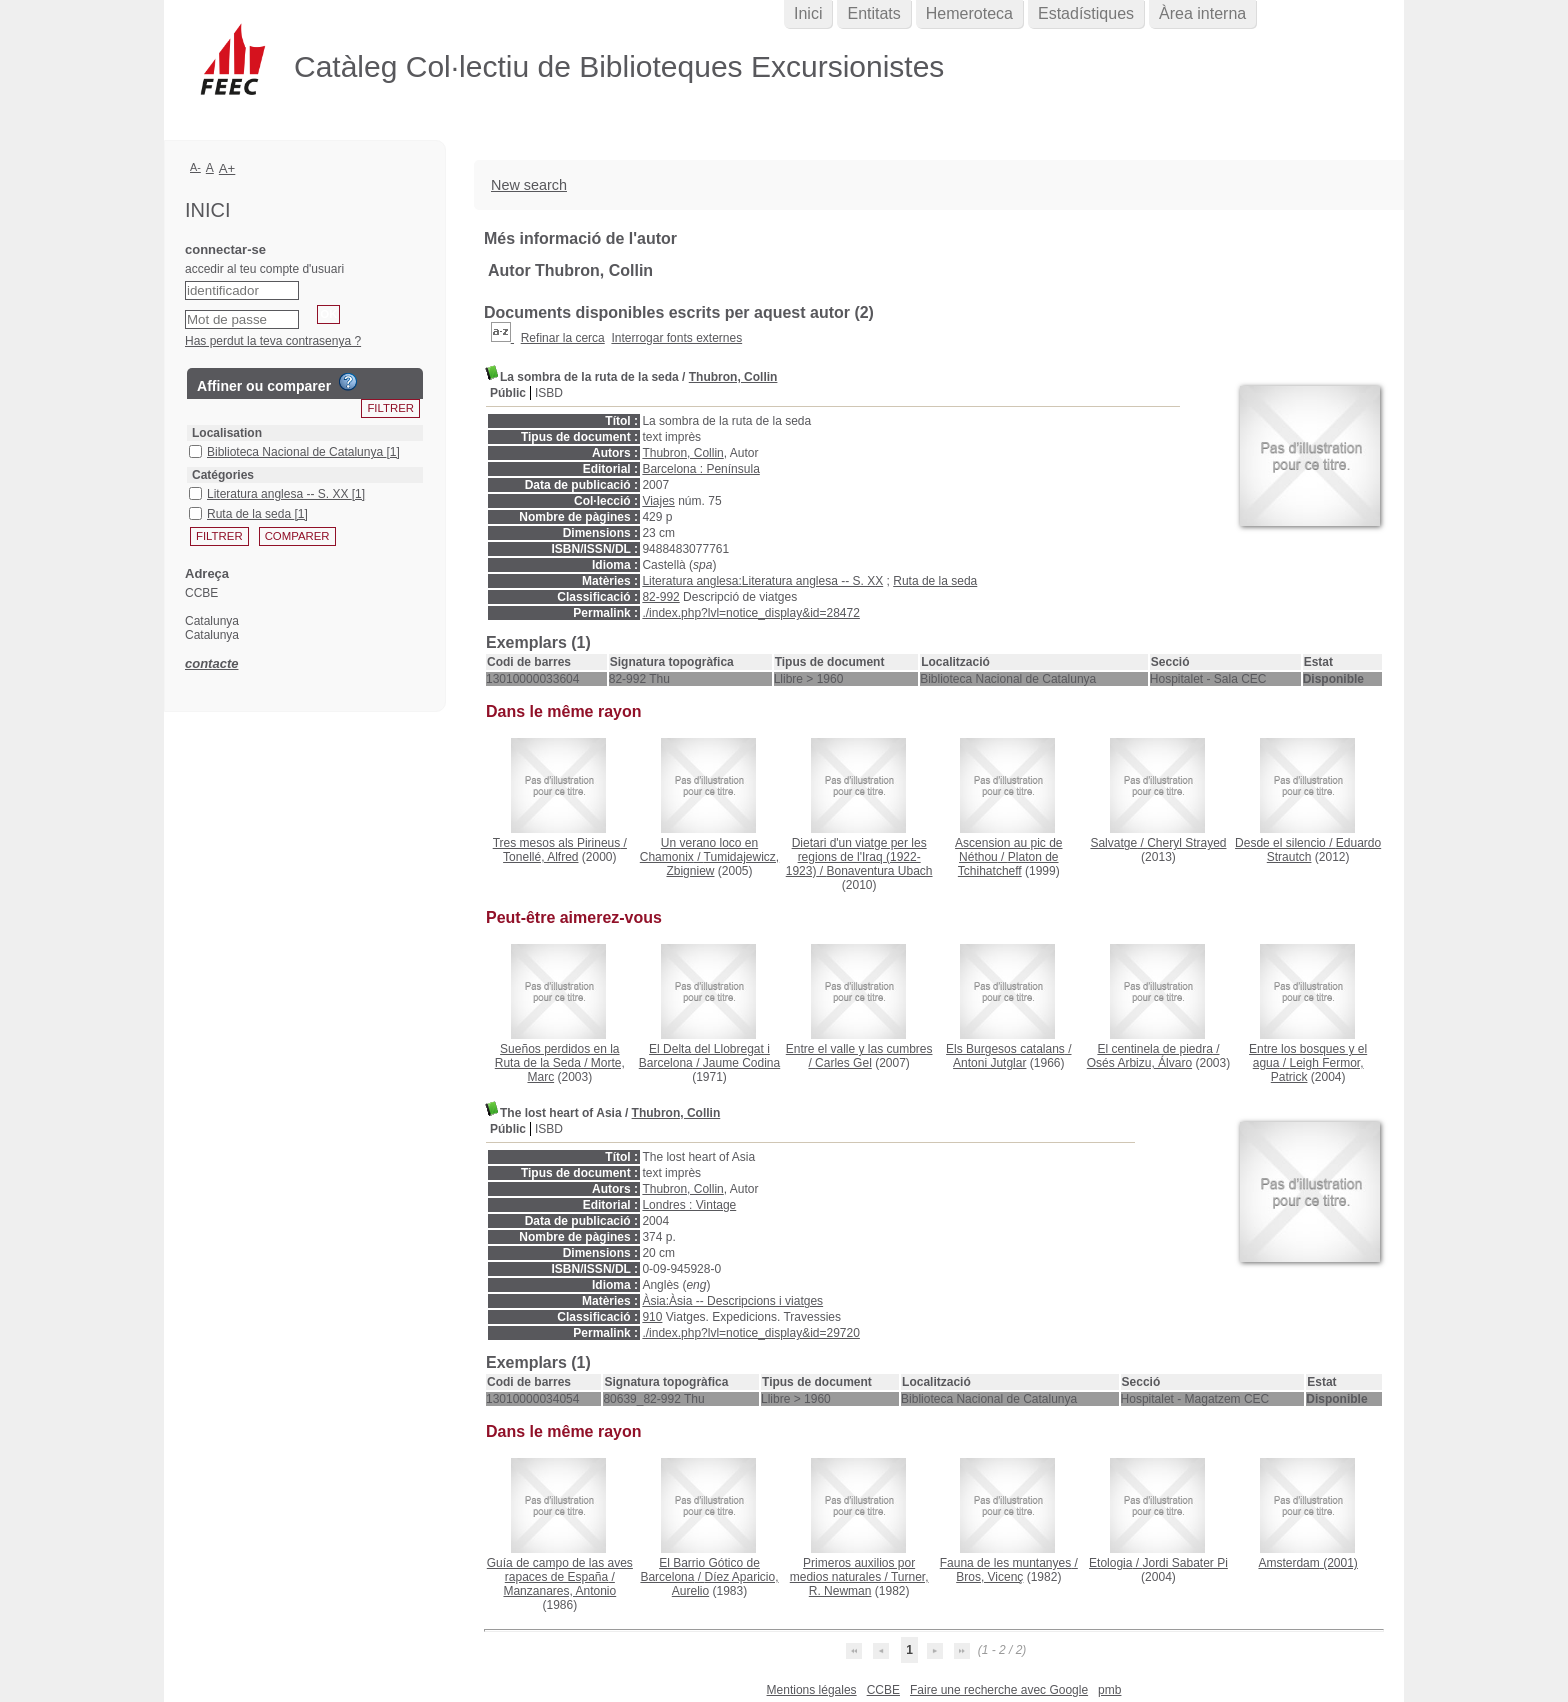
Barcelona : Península (700, 469)
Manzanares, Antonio (559, 1591)
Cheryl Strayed (1186, 843)
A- (195, 167)
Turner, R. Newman (869, 1584)
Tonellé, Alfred (540, 857)
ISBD (549, 393)
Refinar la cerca (563, 338)
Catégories (223, 475)
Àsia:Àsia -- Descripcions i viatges (732, 1301)
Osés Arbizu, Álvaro (1139, 1063)
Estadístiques (1086, 13)
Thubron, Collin (733, 377)
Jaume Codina (741, 1063)
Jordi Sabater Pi (1184, 1563)
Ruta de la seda (935, 581)
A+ (227, 168)
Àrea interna (1202, 13)
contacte (211, 663)
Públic (508, 393)
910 (652, 1317)
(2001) (1307, 1563)
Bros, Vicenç (989, 1577)
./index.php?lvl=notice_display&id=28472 (751, 613)
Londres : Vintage (689, 1205)
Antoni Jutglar (989, 1063)
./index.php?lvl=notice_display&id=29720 (751, 1333)
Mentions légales (812, 1690)
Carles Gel (843, 1063)
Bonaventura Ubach (879, 871)
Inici (808, 13)
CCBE (883, 1690)
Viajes (658, 501)
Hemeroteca (969, 13)
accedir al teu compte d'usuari (264, 269)
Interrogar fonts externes (676, 338)
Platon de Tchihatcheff (1008, 864)
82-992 (660, 597)
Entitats (873, 13)
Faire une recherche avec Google (999, 1690)
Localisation (227, 433)
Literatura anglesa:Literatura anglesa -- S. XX (762, 581)
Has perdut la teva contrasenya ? (273, 341)
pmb (1109, 1690)
